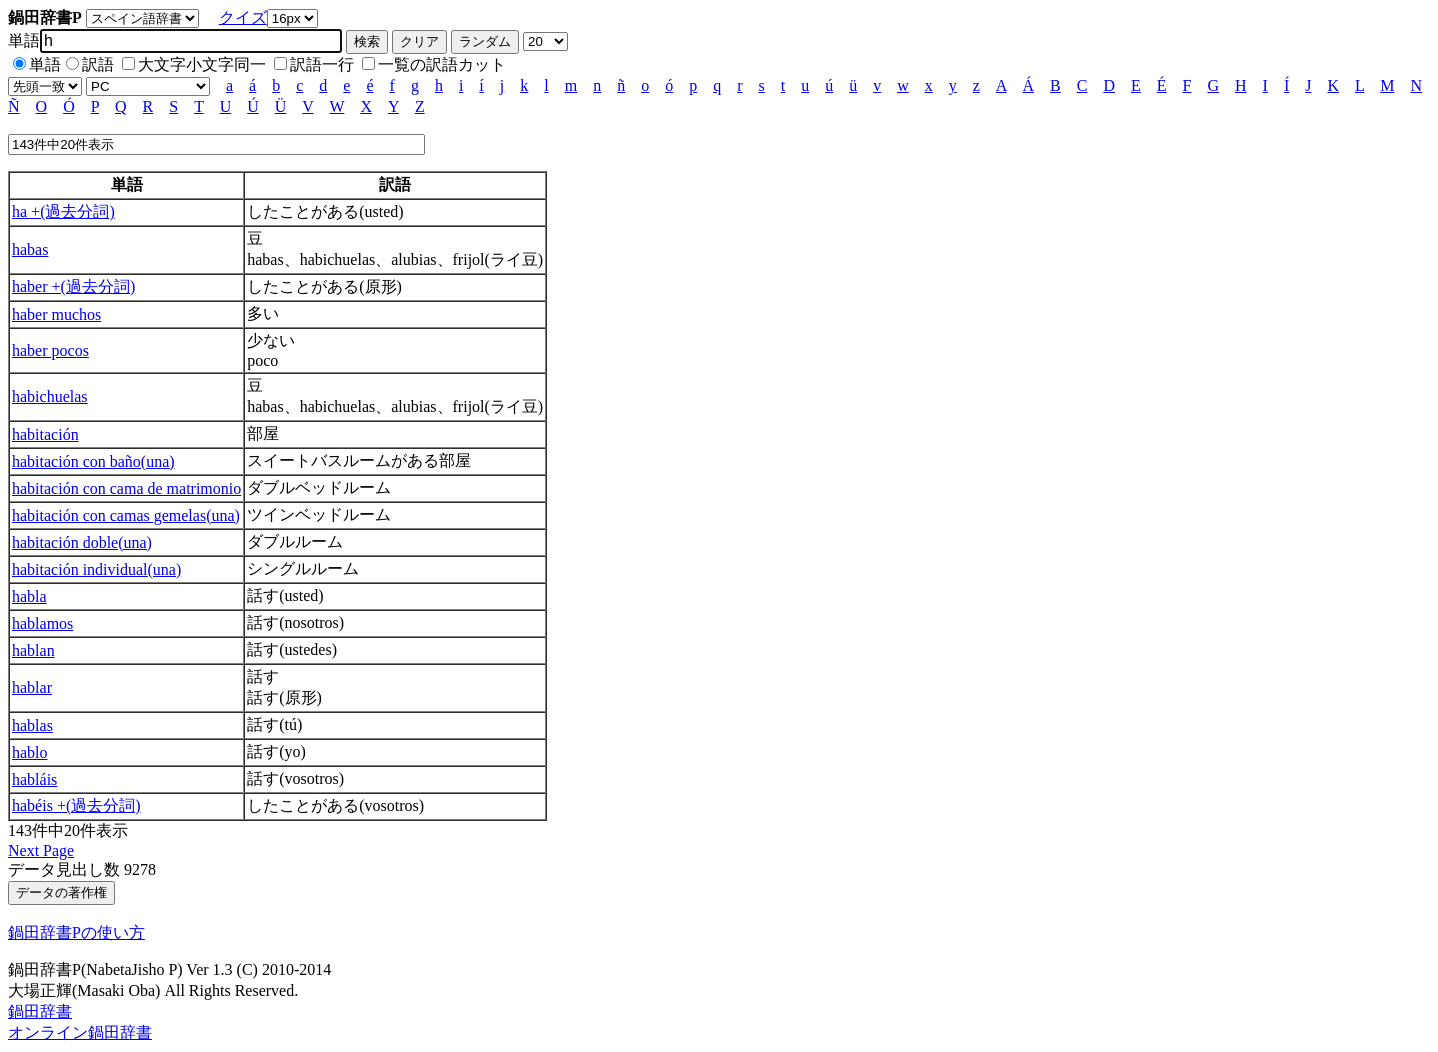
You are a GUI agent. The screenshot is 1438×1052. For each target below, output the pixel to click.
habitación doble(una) (82, 542)
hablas (32, 725)
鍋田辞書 (40, 1011)
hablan (33, 650)
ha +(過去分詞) (63, 211)
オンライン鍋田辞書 (80, 1032)
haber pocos (50, 350)
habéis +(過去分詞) (76, 805)
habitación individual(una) (96, 569)
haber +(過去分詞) (73, 286)
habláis (34, 779)
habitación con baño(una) (93, 461)
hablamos (42, 623)
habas (30, 249)
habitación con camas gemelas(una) (126, 515)
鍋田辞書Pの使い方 (76, 932)
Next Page (41, 850)
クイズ (243, 17)
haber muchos (56, 314)
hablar (32, 687)
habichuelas (50, 396)
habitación (45, 434)
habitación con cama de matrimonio (126, 488)
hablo (30, 752)
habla (29, 596)
